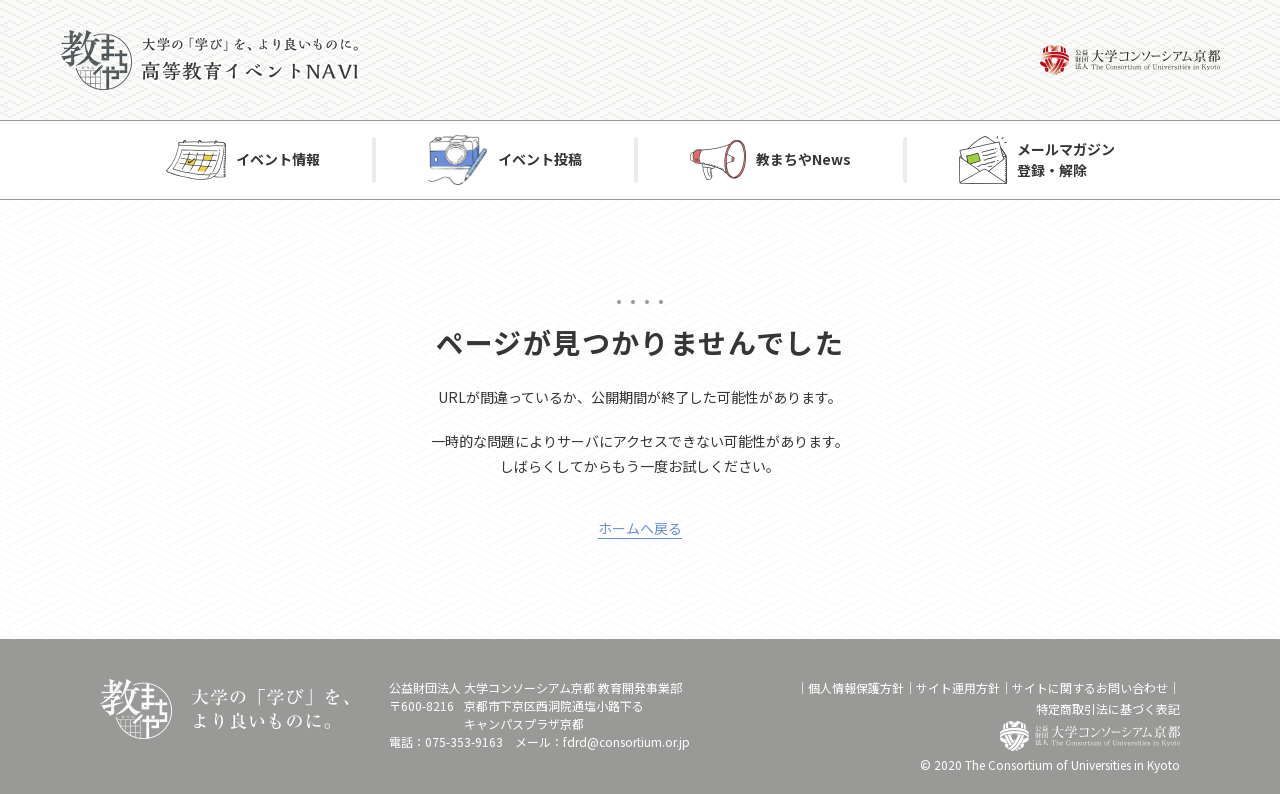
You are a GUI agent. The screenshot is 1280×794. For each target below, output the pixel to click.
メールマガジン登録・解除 (1066, 159)
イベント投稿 (540, 160)
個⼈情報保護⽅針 (856, 687)
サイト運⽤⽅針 (958, 687)
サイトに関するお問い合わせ (1090, 687)
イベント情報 (278, 160)
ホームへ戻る (640, 528)
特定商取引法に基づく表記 (1108, 708)
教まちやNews (803, 160)
